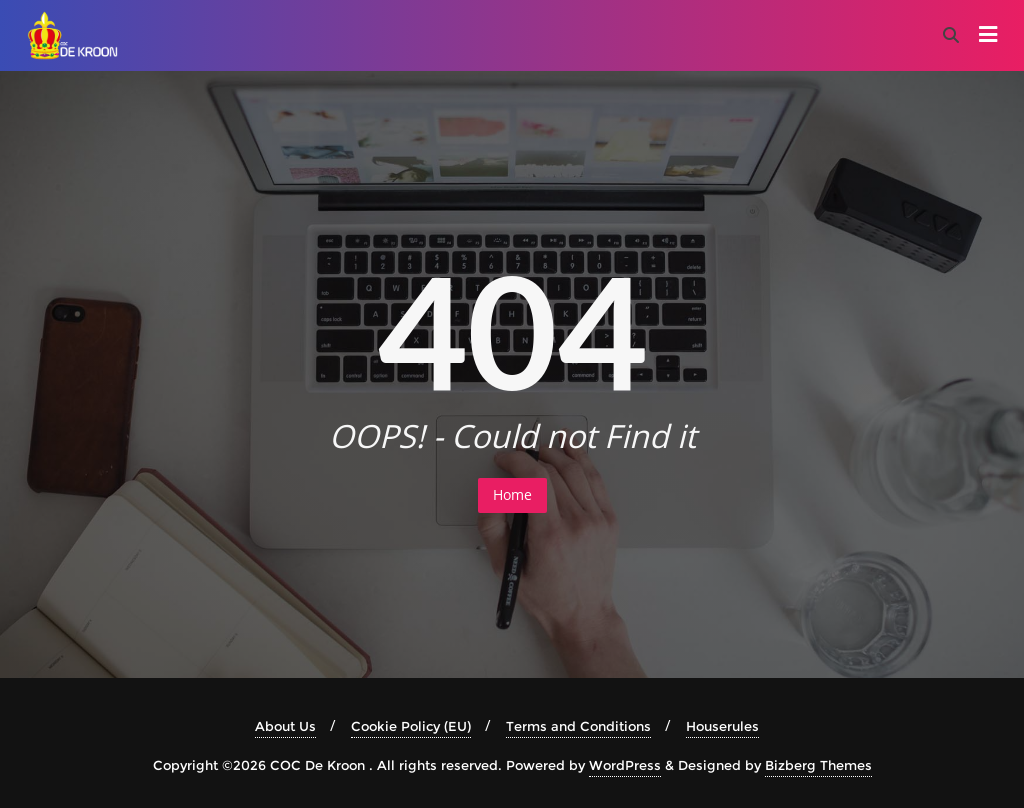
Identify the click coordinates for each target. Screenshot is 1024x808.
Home (512, 494)
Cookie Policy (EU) (411, 726)
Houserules (722, 726)
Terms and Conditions (578, 726)
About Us (285, 726)
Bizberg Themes (818, 765)
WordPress (625, 765)
